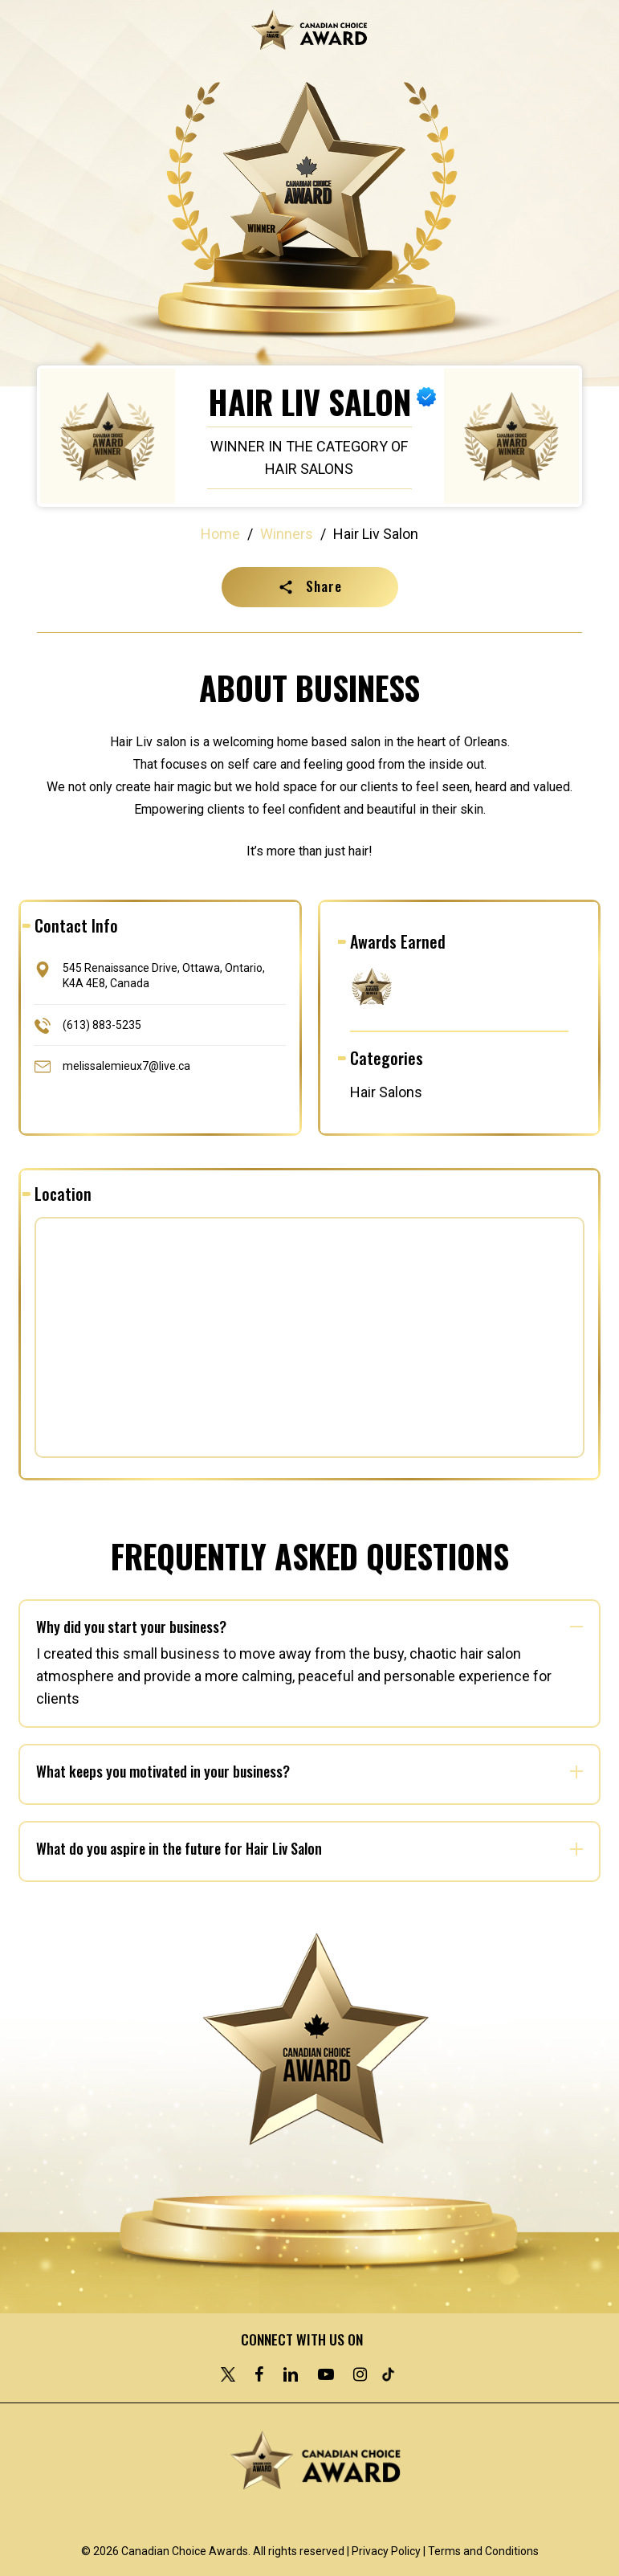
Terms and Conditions (483, 2551)
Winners (286, 533)
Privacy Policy (386, 2551)
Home (220, 533)
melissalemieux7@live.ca (126, 1065)
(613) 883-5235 (102, 1024)
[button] (310, 587)
